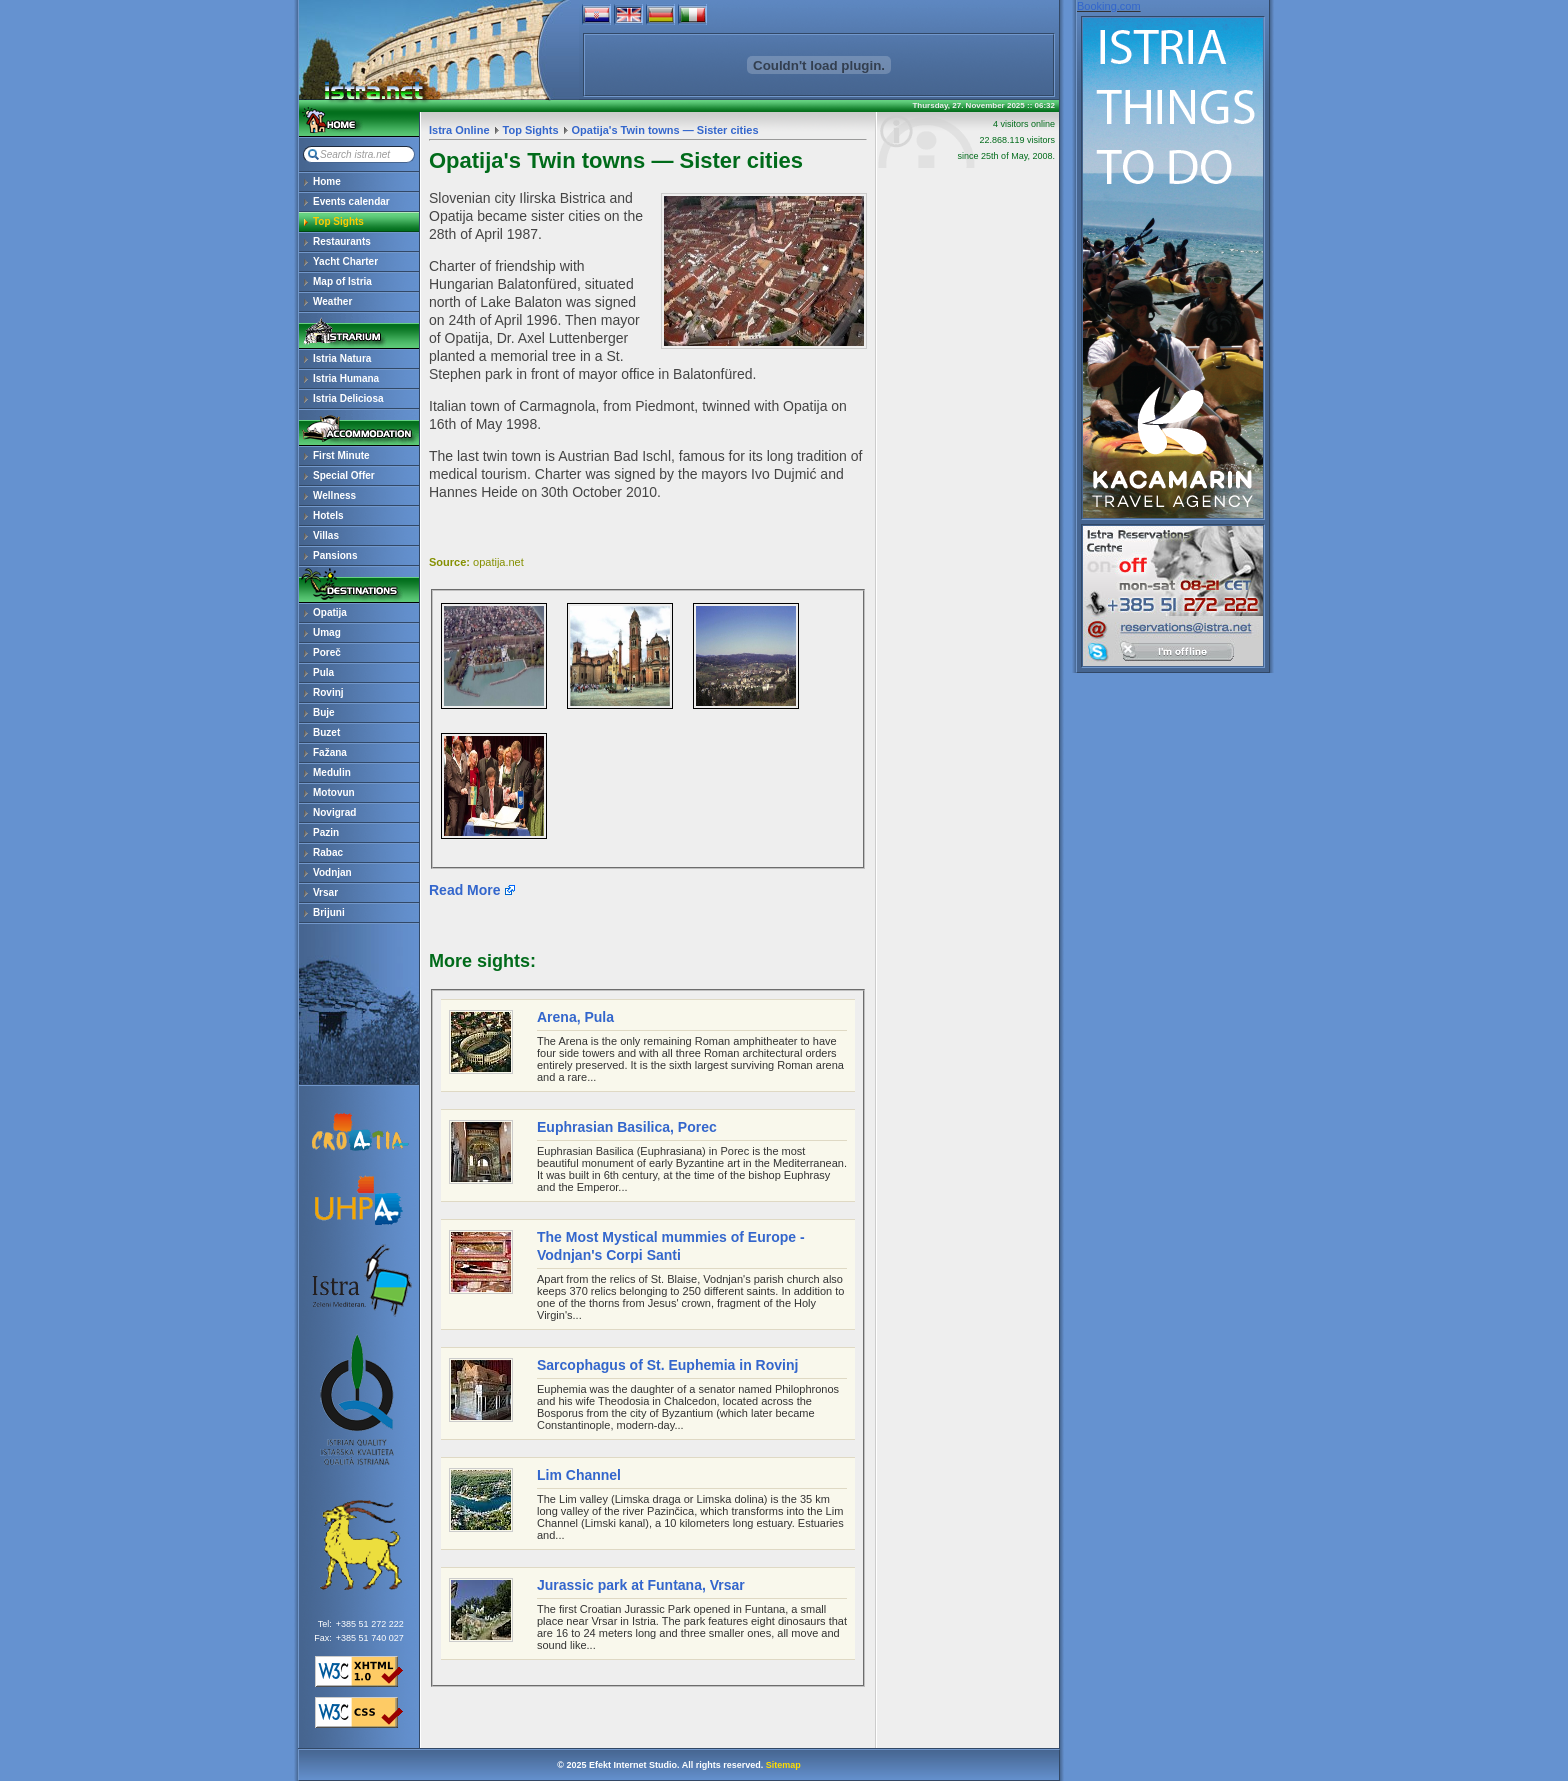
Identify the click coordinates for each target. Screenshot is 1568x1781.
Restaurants (342, 241)
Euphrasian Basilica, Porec (627, 1127)
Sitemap (783, 1765)
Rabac (328, 852)
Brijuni (329, 912)
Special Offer (344, 475)
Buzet (326, 732)
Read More (465, 890)
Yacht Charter (345, 261)
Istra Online (459, 130)
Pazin (326, 832)
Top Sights (338, 221)
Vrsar (325, 892)
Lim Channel (579, 1475)
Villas (326, 535)
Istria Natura (342, 358)
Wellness (334, 495)
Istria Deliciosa (348, 398)
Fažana (330, 752)
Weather (332, 301)
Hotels (328, 515)
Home (327, 181)
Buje (324, 712)
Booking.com (1109, 6)
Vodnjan (332, 872)
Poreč (327, 652)
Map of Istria (342, 281)
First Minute (341, 455)
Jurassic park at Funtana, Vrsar (641, 1585)
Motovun (334, 792)
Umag (327, 632)
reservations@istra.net (1173, 583)
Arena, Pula (575, 1017)
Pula (323, 672)
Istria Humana (346, 378)
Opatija (330, 612)
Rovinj (328, 692)
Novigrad (334, 812)
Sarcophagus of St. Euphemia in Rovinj (667, 1365)
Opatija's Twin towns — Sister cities (665, 130)
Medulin (332, 772)
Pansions (335, 555)
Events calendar (351, 201)
